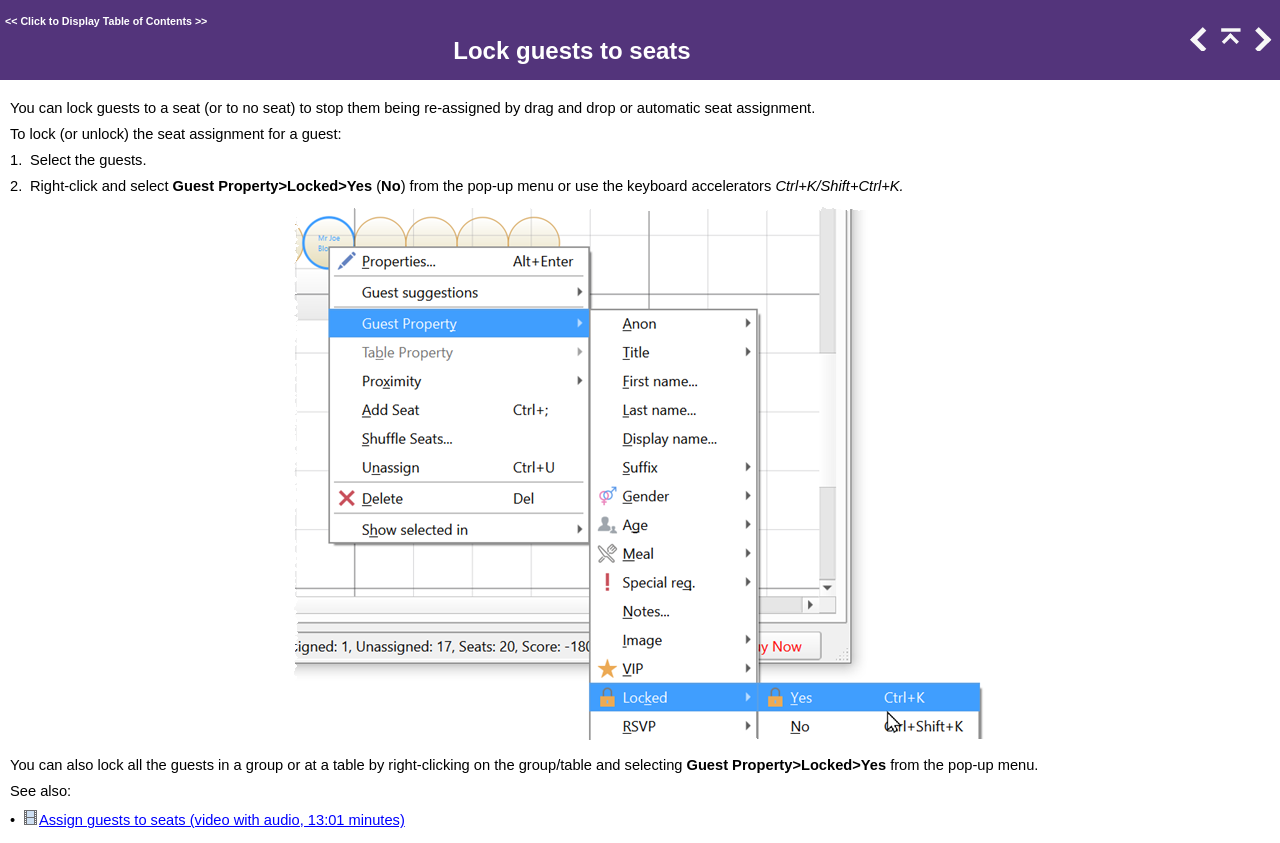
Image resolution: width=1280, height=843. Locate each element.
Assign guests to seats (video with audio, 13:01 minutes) (222, 820)
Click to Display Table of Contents (106, 21)
